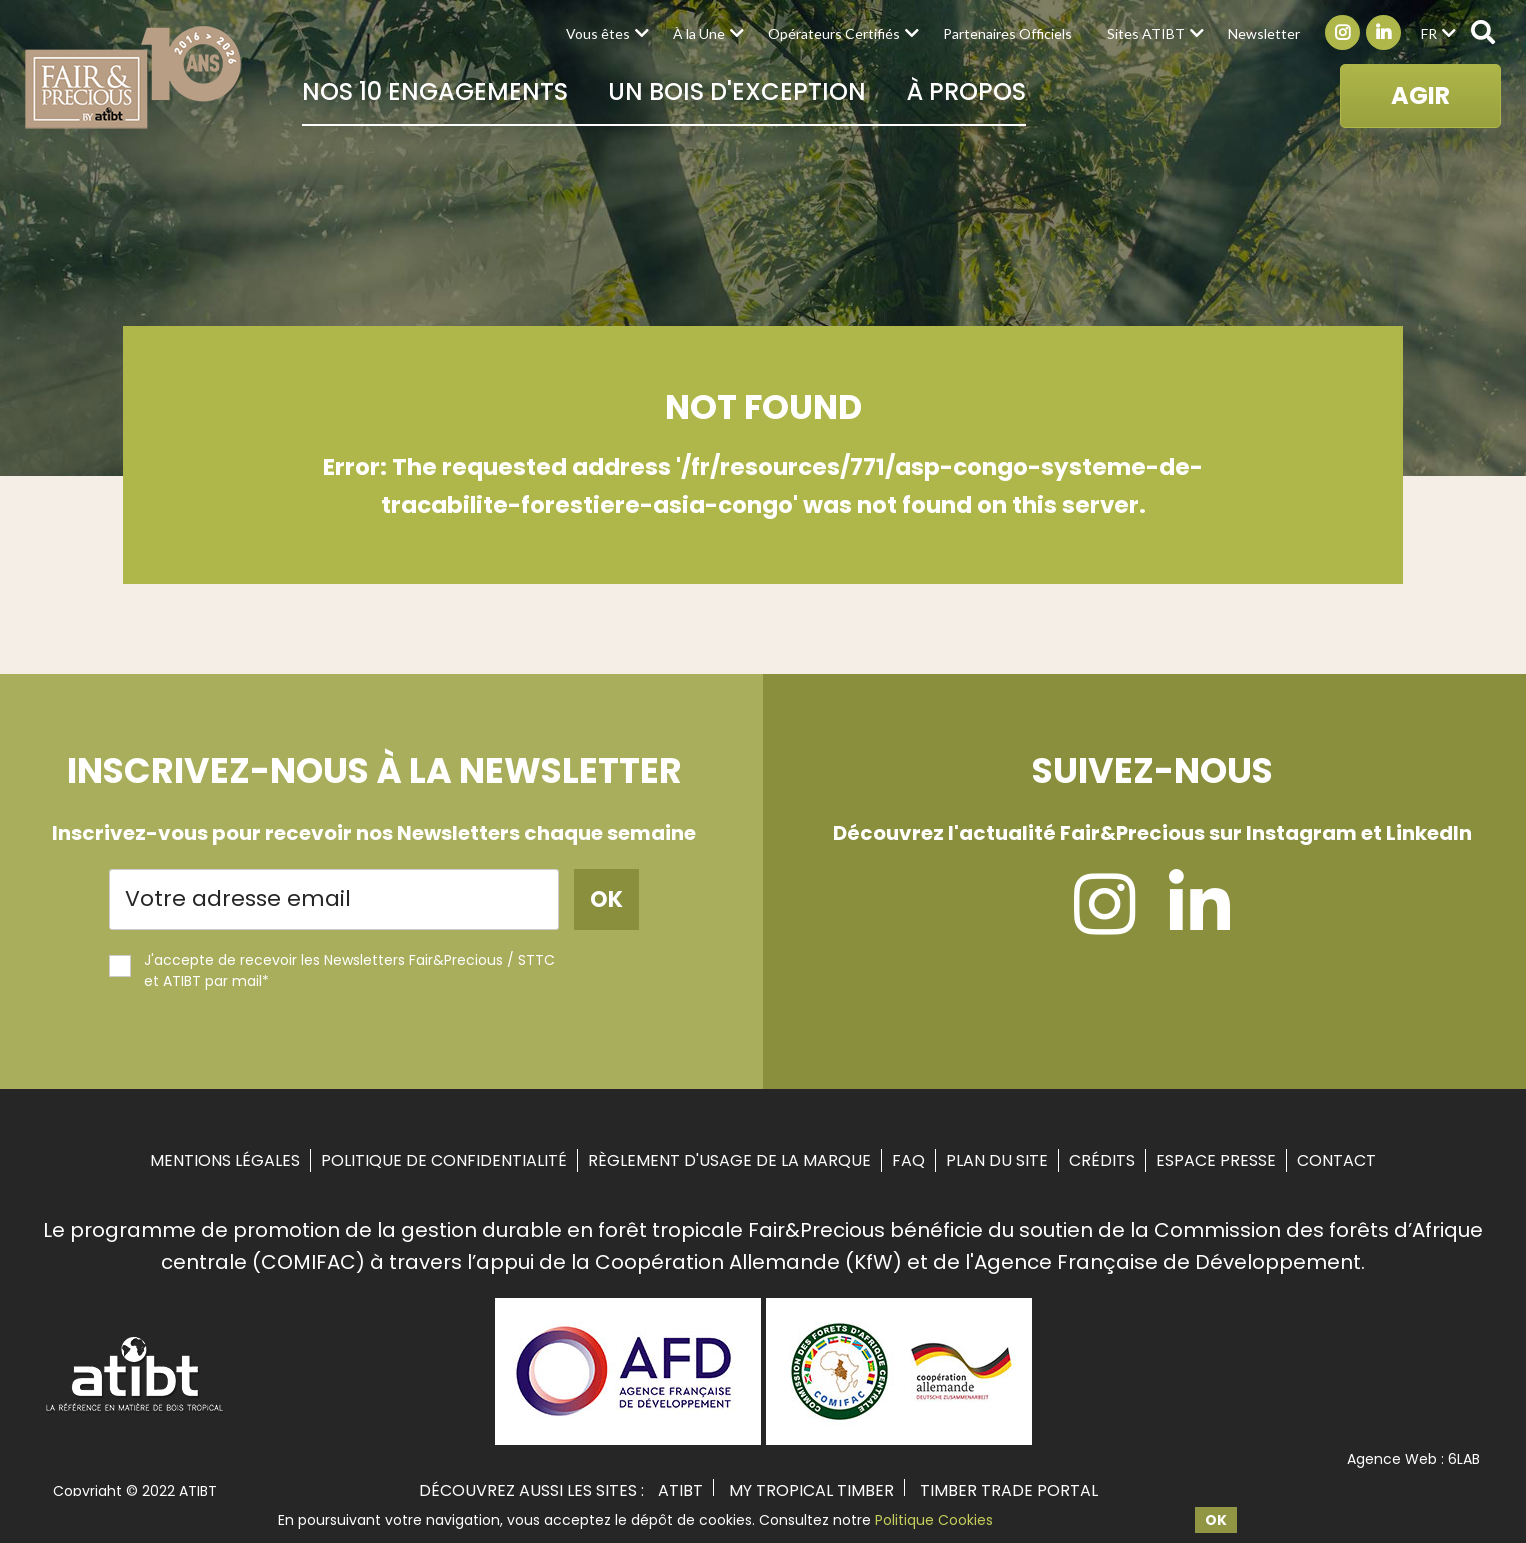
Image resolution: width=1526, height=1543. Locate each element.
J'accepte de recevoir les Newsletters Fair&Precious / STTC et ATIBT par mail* (332, 970)
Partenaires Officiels (1007, 33)
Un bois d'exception (737, 91)
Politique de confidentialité (444, 1160)
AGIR (1420, 95)
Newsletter (1264, 33)
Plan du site (997, 1160)
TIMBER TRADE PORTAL (1009, 1490)
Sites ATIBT (1146, 33)
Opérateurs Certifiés (834, 33)
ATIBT (680, 1490)
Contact (1336, 1160)
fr (1429, 33)
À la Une (699, 33)
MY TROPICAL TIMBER (811, 1490)
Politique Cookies (934, 1520)
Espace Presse (1216, 1160)
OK (1216, 1520)
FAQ (908, 1160)
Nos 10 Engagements (435, 91)
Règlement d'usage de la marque (729, 1160)
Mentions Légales (225, 1160)
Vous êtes (598, 33)
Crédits (1102, 1160)
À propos (966, 91)
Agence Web (1392, 1459)
